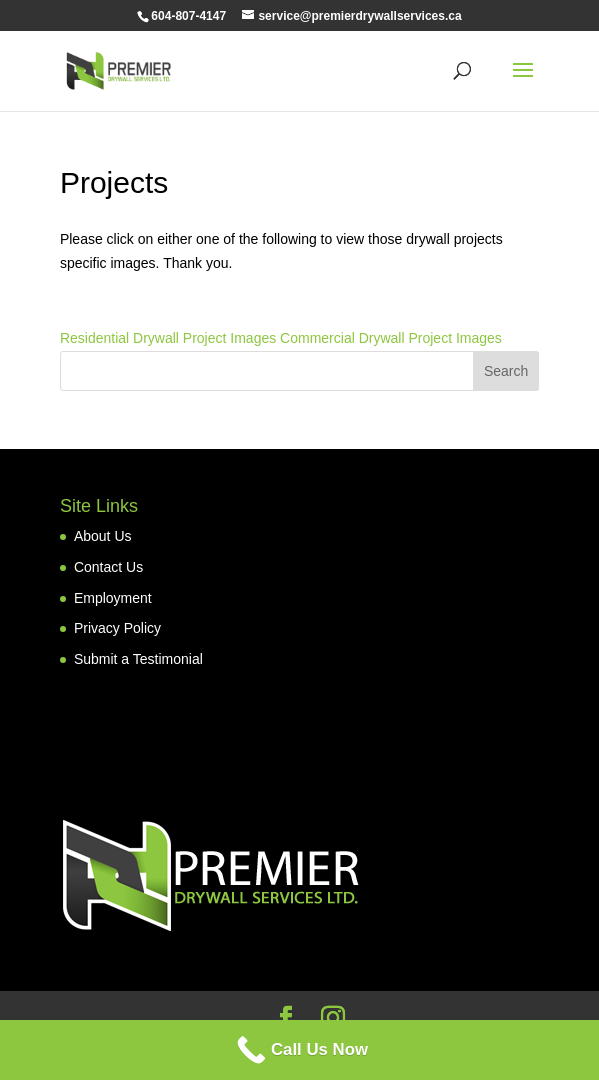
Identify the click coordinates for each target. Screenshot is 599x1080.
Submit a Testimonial (138, 659)
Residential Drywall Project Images (168, 338)
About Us (103, 536)
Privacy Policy (117, 628)
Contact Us (108, 567)
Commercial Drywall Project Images (389, 338)
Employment (113, 598)
